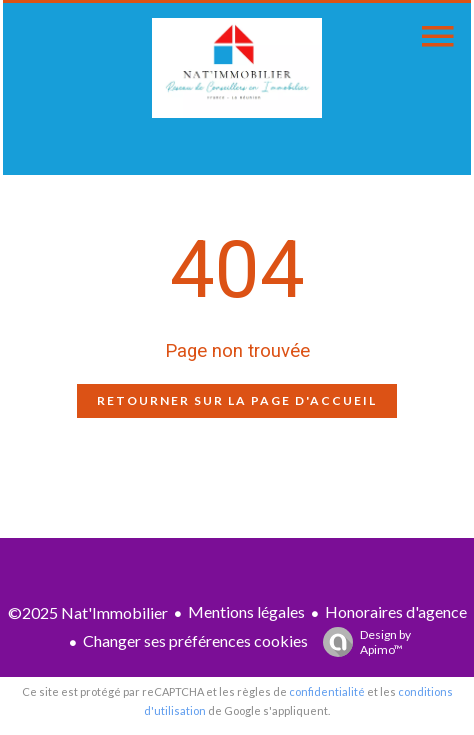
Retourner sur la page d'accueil (237, 400)
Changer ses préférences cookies (195, 640)
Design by (362, 642)
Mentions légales (246, 611)
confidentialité (327, 691)
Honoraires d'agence (396, 611)
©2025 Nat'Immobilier (88, 612)
